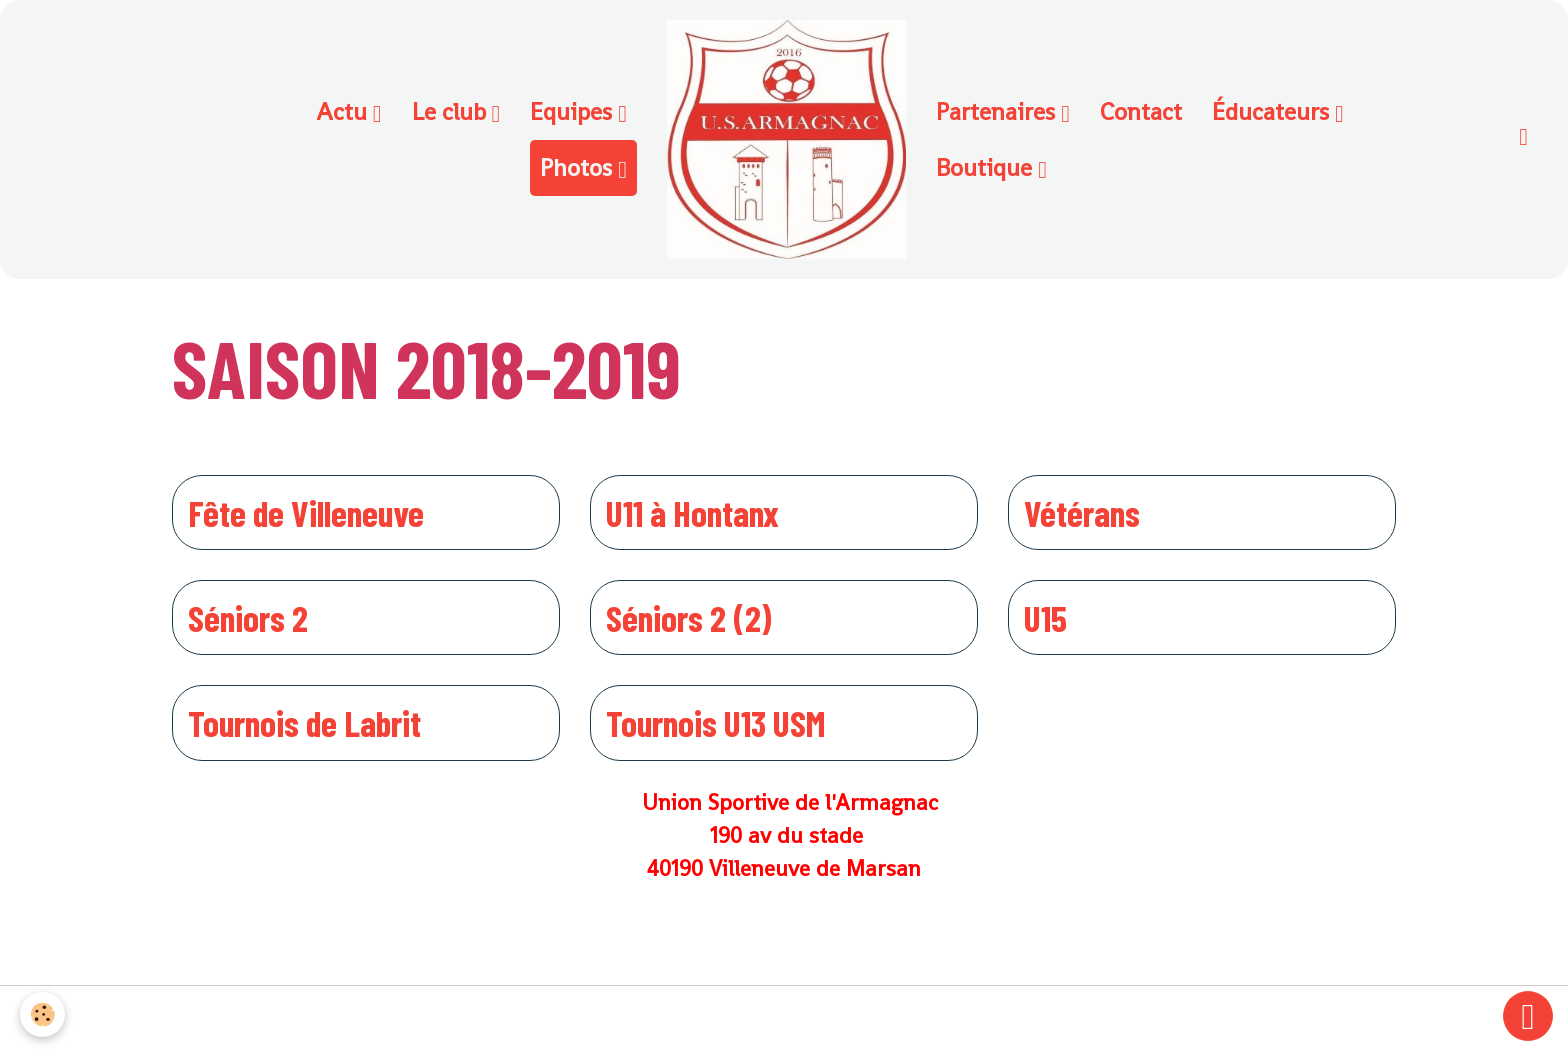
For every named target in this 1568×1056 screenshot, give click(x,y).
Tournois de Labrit (304, 722)
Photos (579, 167)
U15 (1045, 617)
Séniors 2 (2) (689, 617)
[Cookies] (42, 1014)
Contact (1141, 111)
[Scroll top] (1528, 1016)
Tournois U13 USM (715, 722)
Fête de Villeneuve (306, 512)
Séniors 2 (248, 617)
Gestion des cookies (784, 1021)
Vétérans (1082, 512)
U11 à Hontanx (692, 512)
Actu (344, 111)
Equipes (574, 111)
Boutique (987, 167)
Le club (452, 111)
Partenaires (998, 111)
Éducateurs (1273, 111)
